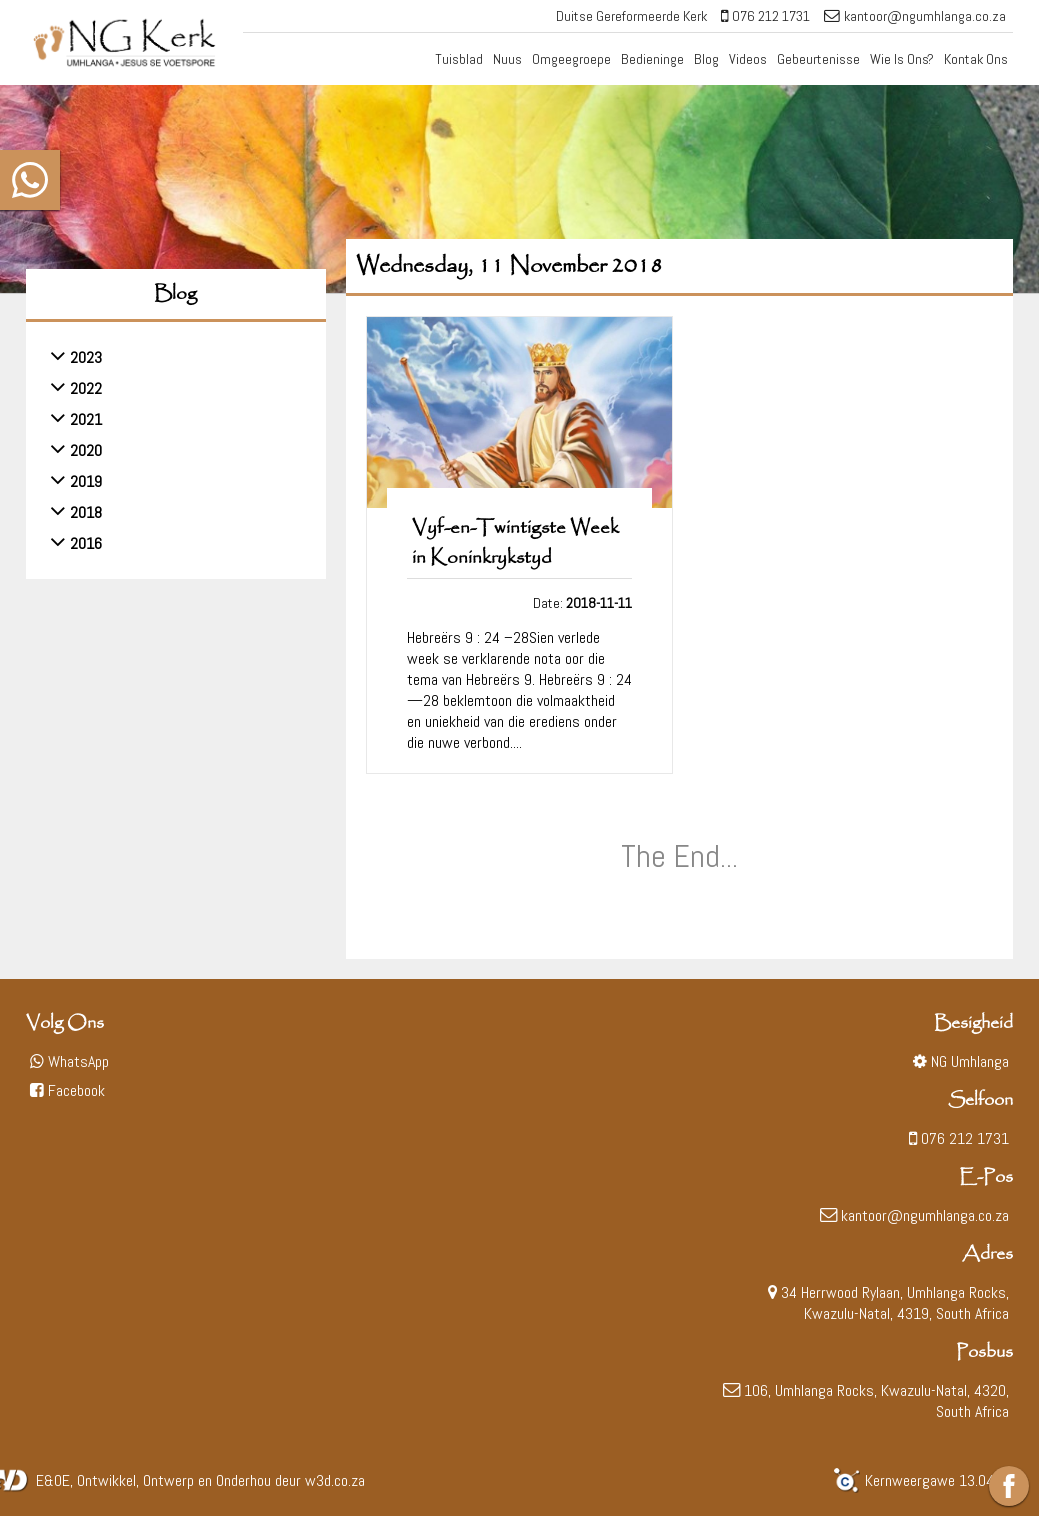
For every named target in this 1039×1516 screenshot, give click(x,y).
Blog (706, 59)
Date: (582, 603)
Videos (748, 59)
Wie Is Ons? (902, 59)
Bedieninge (652, 59)
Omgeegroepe (571, 59)
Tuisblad (459, 59)
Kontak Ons (976, 59)
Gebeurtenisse (818, 59)
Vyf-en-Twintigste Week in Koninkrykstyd (515, 543)
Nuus (507, 59)
